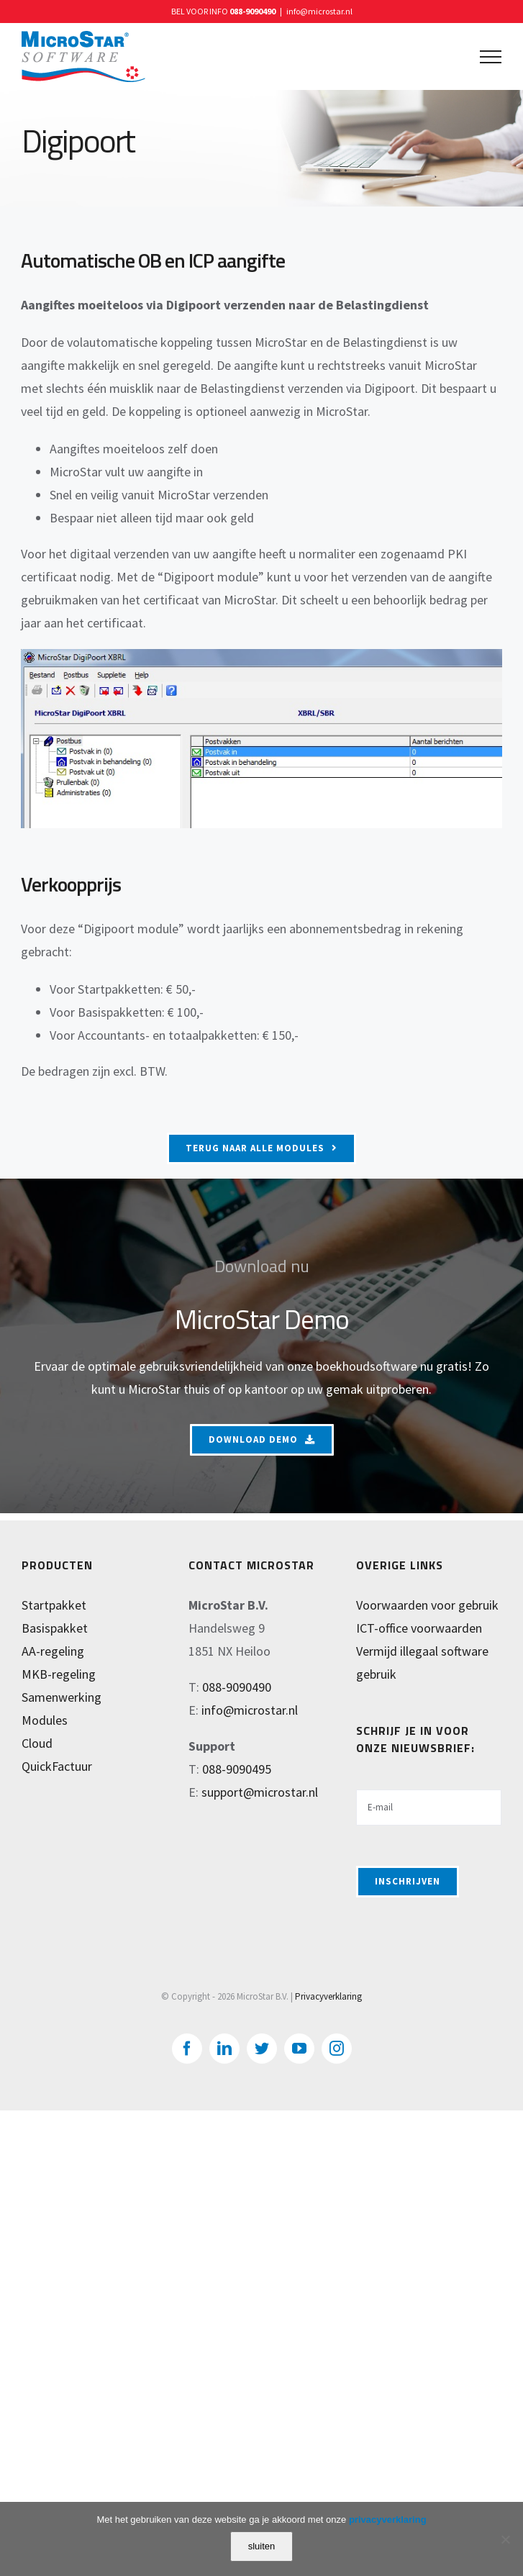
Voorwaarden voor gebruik (427, 1605)
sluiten (262, 2546)
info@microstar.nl (319, 11)
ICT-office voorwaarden (419, 1628)
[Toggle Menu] (491, 56)
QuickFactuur (57, 1766)
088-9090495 (236, 1769)
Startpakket (54, 1605)
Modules (45, 1720)
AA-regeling (53, 1651)
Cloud (37, 1743)
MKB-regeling (59, 1674)
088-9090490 (252, 11)
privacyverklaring (388, 2519)
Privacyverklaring (328, 1996)
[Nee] (505, 2539)
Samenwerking (61, 1697)
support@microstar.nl (259, 1792)
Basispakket (55, 1628)
